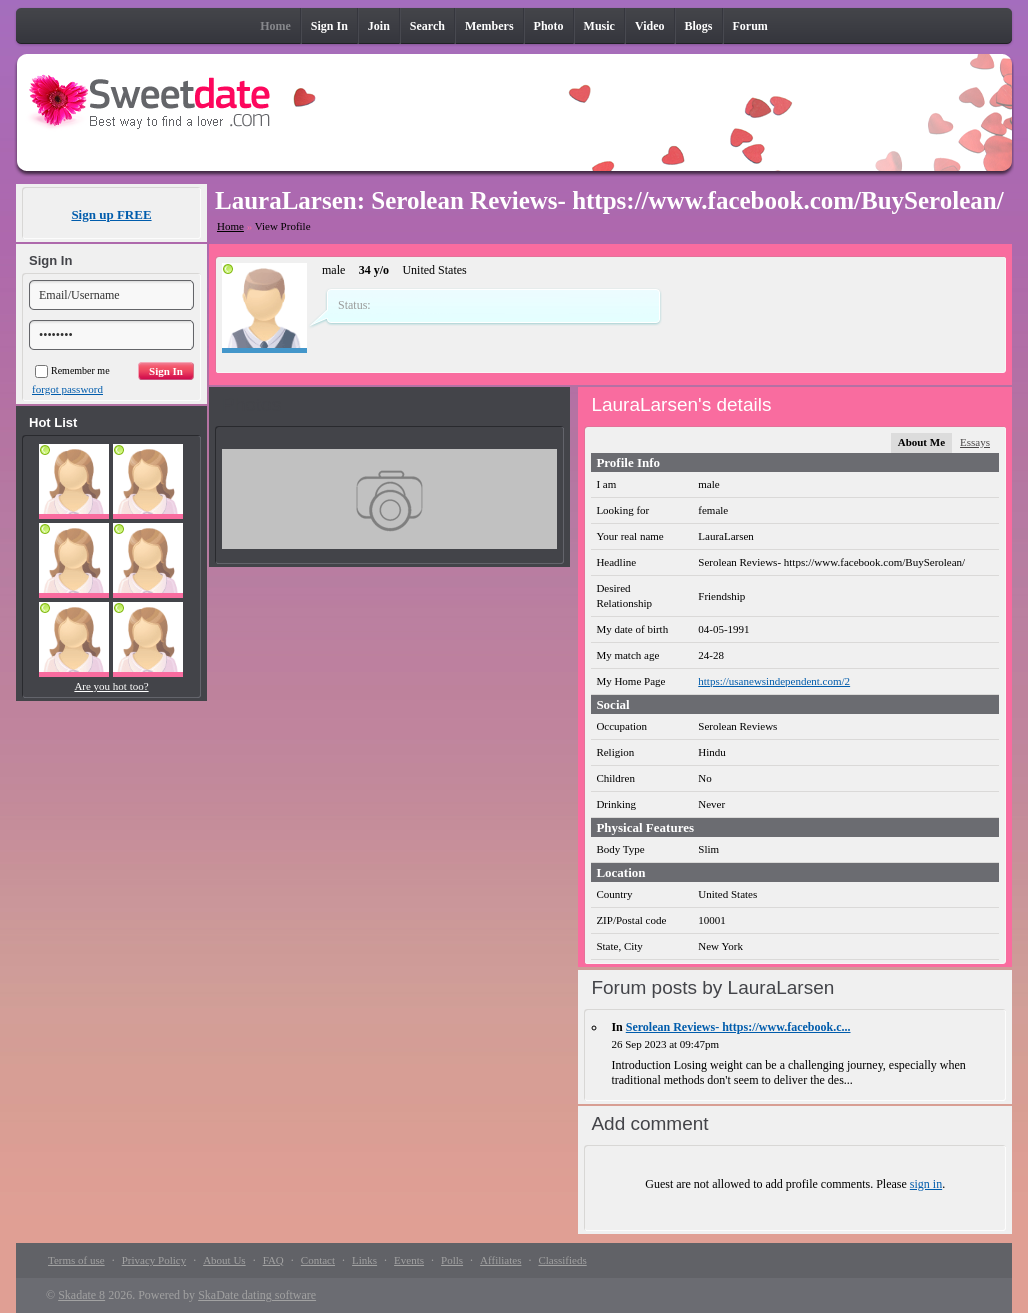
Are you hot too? (111, 686)
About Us (224, 1260)
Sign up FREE (111, 214)
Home (230, 226)
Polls (452, 1260)
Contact (318, 1260)
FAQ (273, 1260)
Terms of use (76, 1260)
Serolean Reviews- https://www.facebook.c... (738, 1027)
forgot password (67, 389)
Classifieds (562, 1260)
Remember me (72, 370)
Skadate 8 (81, 1295)
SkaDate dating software (257, 1295)
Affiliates (500, 1260)
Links (364, 1260)
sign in (926, 1184)
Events (409, 1260)
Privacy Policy (154, 1260)
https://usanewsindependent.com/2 (774, 681)
